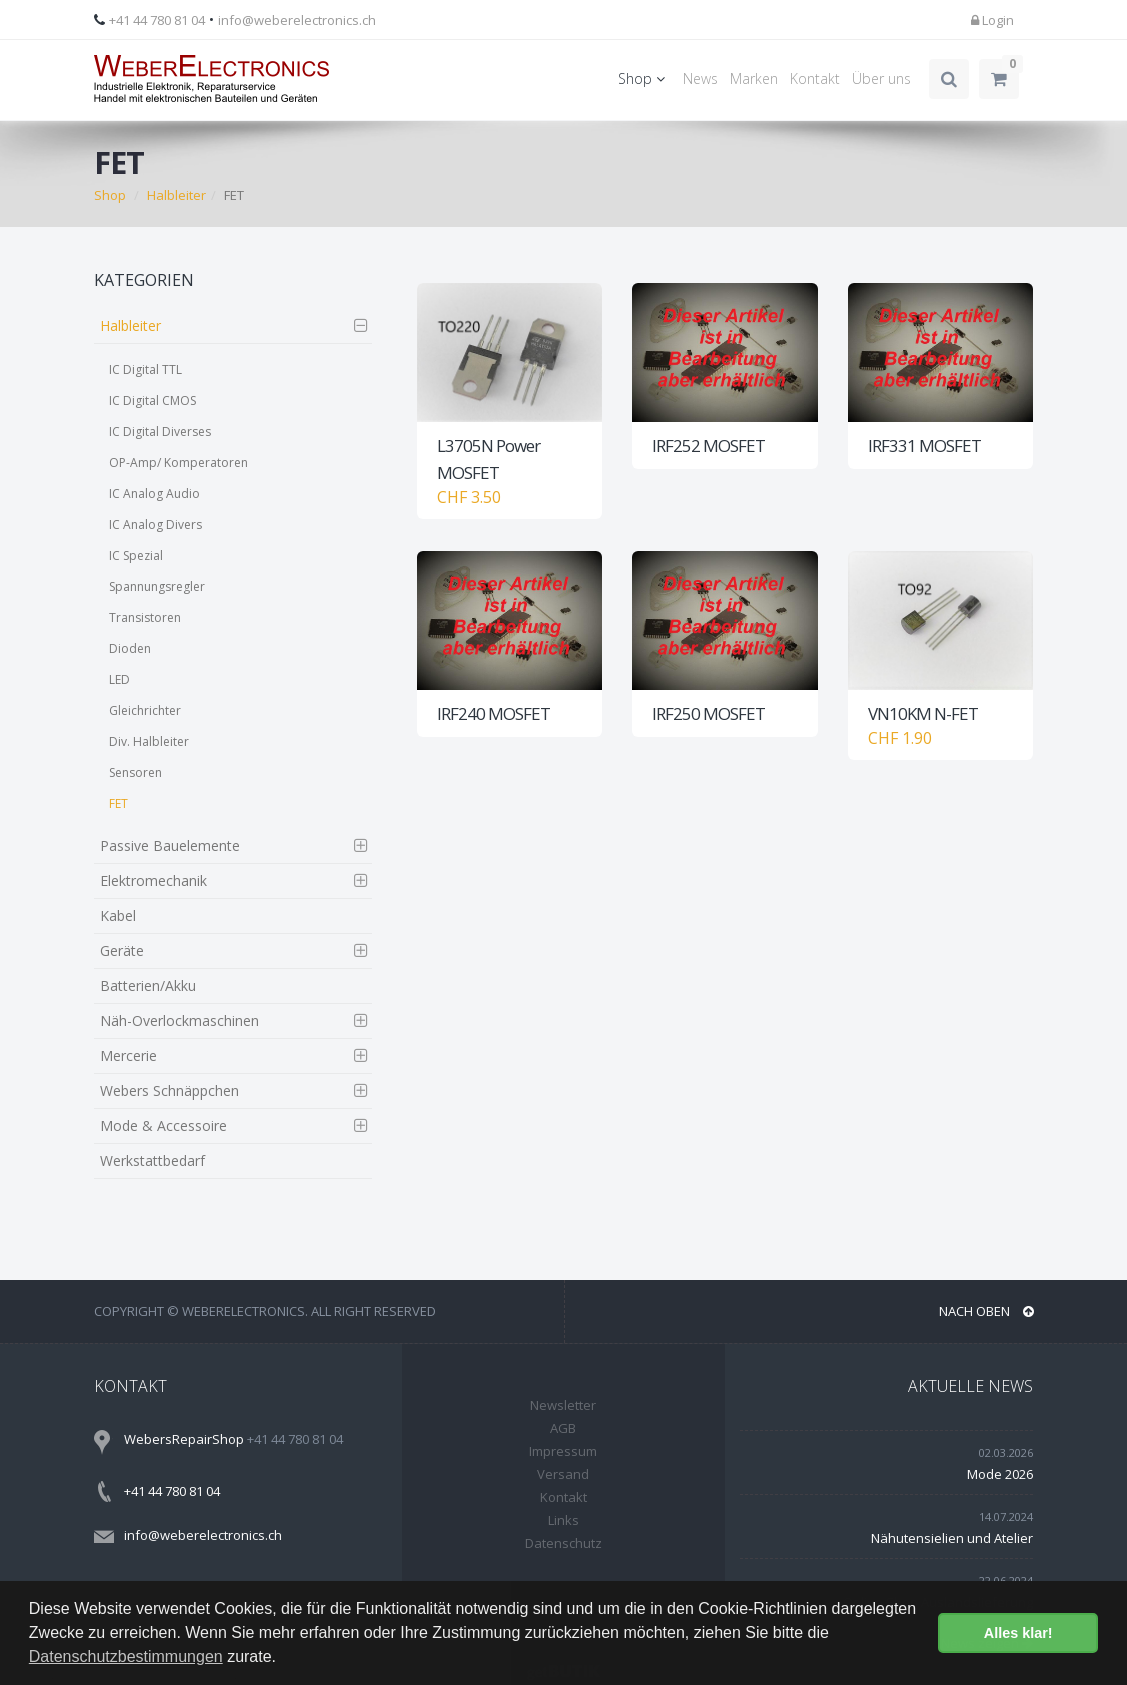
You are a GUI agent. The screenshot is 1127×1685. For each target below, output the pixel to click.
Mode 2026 (1000, 1474)
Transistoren (145, 617)
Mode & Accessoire (163, 1125)
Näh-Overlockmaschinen (179, 1020)
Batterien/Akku (148, 985)
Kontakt (815, 78)
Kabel (118, 915)
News (700, 78)
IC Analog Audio (154, 493)
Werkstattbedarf (152, 1160)
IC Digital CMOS (152, 400)
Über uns (881, 78)
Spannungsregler (157, 586)
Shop (644, 78)
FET (118, 803)
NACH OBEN (986, 1311)
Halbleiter (176, 195)
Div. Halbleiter (149, 741)
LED (119, 679)
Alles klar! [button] (1018, 1633)
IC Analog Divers (155, 524)
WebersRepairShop (184, 1439)
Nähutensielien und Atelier (952, 1538)
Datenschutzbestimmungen (126, 1656)
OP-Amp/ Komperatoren (178, 462)
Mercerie (128, 1055)
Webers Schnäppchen (169, 1090)
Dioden (130, 648)
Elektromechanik (153, 880)
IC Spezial (136, 555)
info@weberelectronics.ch (297, 20)
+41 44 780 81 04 (157, 20)
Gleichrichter (145, 710)
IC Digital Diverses (160, 431)
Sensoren (135, 772)
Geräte (122, 950)
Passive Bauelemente (170, 845)
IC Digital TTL (145, 369)
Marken (754, 78)
